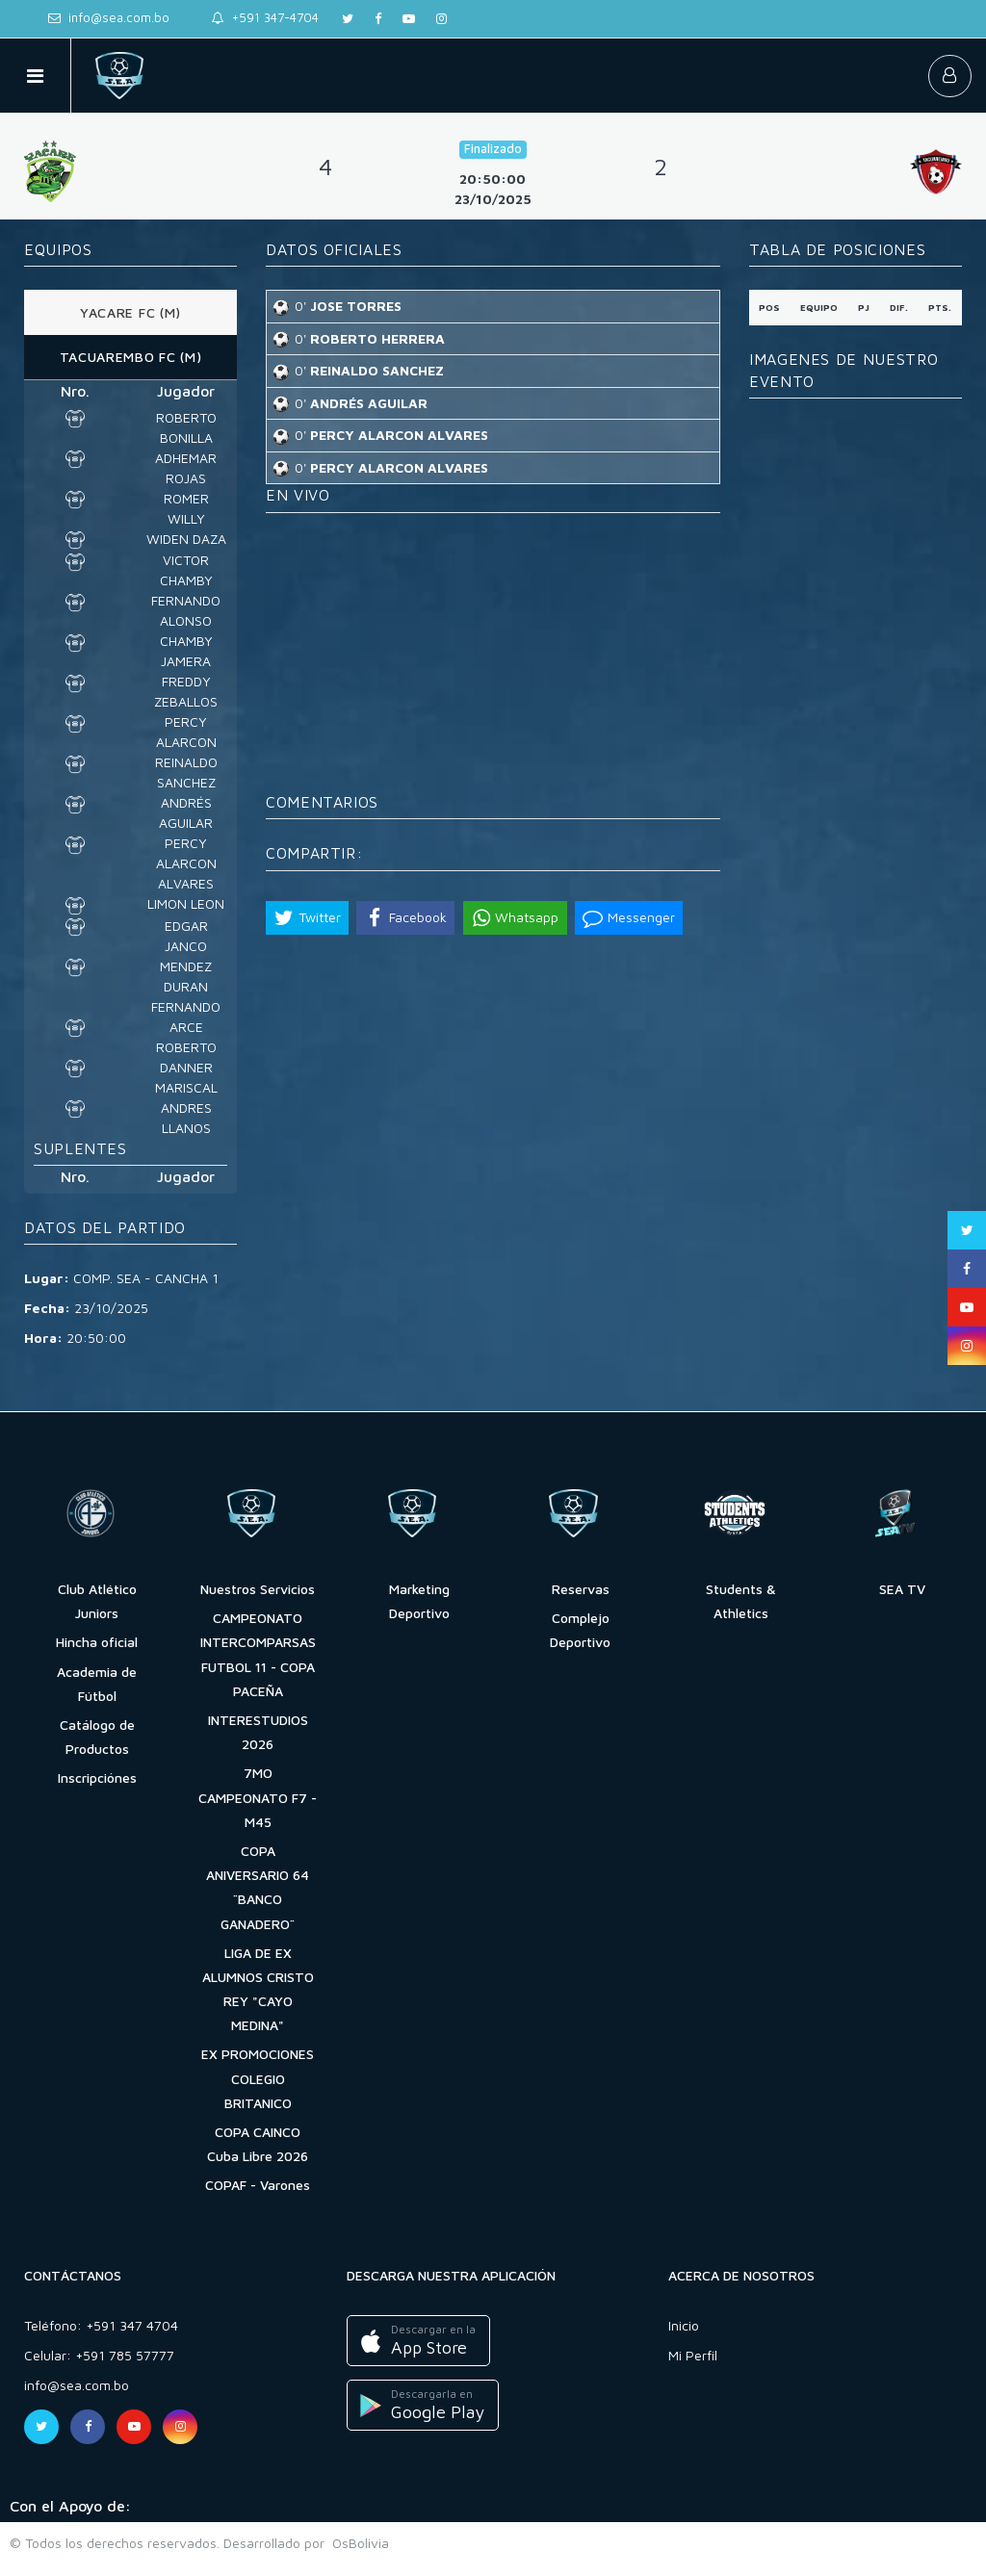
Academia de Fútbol (97, 1683)
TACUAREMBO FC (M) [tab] (131, 356)
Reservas (581, 1589)
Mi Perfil (692, 2355)
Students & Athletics (741, 1601)
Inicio (683, 2325)
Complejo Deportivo (580, 1630)
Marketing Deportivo (419, 1601)
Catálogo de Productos (97, 1736)
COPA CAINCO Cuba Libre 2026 (257, 2144)
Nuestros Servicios (257, 1589)
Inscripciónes (97, 1777)
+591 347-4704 (265, 17)
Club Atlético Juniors (97, 1601)
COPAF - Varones (257, 2185)
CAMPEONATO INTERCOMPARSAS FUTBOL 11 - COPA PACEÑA (258, 1654)
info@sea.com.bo (108, 17)
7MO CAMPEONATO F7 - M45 (257, 1797)
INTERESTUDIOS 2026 (258, 1732)
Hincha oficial (97, 1642)
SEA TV (902, 1589)
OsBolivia (356, 2543)
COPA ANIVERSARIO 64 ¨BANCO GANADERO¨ (257, 1887)
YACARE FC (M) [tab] (130, 312)
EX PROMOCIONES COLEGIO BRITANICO (257, 2078)
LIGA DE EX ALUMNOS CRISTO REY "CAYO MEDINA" (258, 1989)
